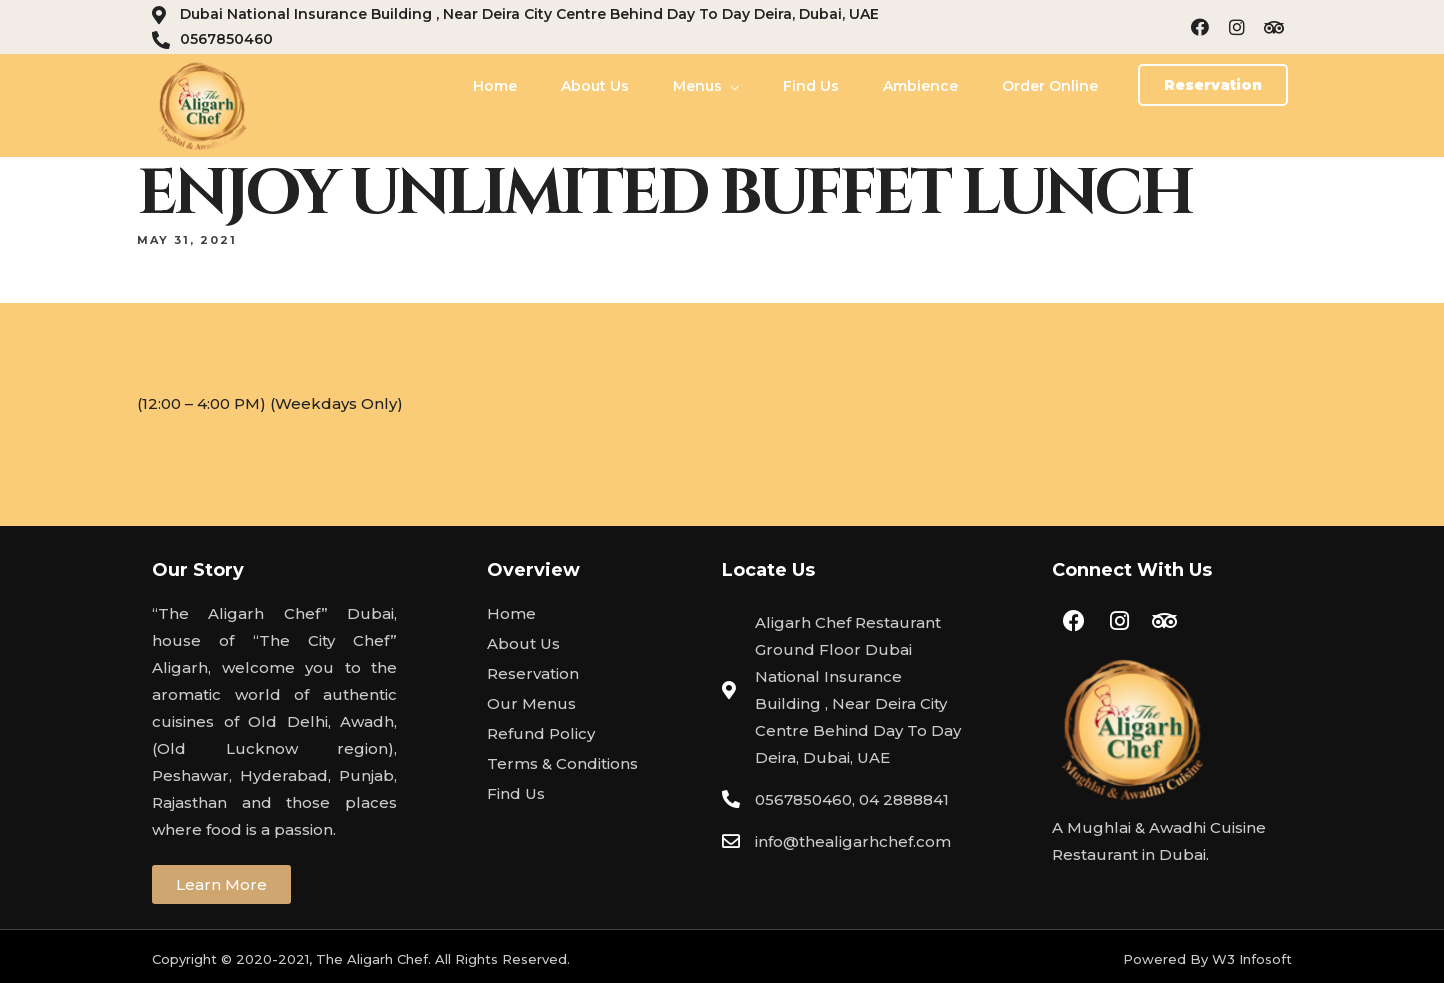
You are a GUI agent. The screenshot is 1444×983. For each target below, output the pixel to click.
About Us (595, 86)
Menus (697, 86)
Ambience (920, 86)
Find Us (811, 86)
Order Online (1050, 86)
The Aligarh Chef (372, 959)
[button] (1213, 85)
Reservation (533, 673)
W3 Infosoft (1252, 959)
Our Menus (531, 703)
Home (495, 86)
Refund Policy (541, 733)
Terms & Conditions (562, 763)
